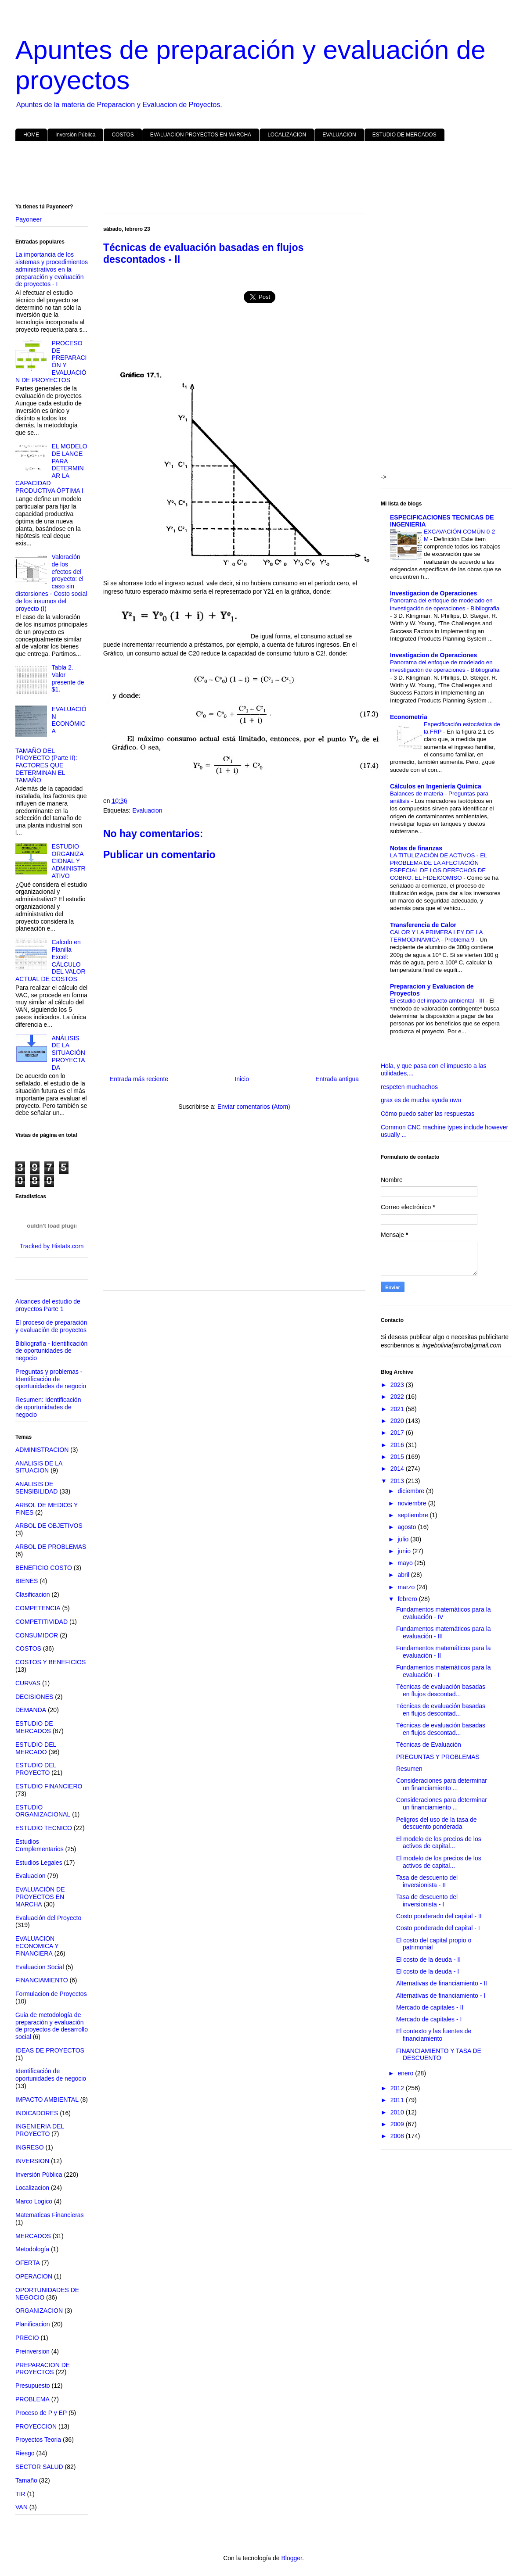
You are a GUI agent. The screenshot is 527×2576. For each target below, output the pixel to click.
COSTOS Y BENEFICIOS (50, 1662)
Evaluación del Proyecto (48, 1917)
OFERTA (27, 2262)
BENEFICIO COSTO (43, 1567)
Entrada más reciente (139, 1078)
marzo (406, 1587)
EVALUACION (339, 135)
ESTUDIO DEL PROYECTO (35, 1769)
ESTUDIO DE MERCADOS (404, 135)
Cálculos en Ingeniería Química (435, 786)
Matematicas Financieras (49, 2214)
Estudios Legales (38, 1862)
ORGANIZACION (39, 2310)
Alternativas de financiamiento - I (440, 1995)
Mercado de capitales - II (429, 2007)
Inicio (242, 1078)
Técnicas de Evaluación (428, 1744)
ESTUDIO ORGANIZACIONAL (42, 1811)
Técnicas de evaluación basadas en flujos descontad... (440, 1690)
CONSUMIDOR (36, 1635)
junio (404, 1551)
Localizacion (32, 2187)
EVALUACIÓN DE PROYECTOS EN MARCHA (40, 1897)
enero (406, 2073)
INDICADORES (36, 2113)
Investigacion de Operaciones (433, 593)
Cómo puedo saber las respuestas (427, 1113)
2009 (398, 2124)
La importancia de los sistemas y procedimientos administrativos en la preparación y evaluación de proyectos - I (51, 269)
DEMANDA (30, 1709)
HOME (31, 135)
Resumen (409, 1768)
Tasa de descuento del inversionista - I (427, 1900)
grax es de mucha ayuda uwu (421, 1099)
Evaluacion (147, 810)
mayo (405, 1562)
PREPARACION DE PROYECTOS (42, 2368)
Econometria (408, 716)
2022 (398, 1396)
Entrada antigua (337, 1078)
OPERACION (33, 2276)
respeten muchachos (409, 1086)
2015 (398, 1456)
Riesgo (25, 2453)
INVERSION (32, 2160)
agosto (407, 1526)
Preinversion (32, 2351)
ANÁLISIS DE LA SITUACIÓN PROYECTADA (68, 1053)
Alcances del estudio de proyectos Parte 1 (47, 1305)
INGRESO (29, 2147)
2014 (398, 1468)
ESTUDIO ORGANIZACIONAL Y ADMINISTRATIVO (69, 861)
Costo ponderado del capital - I (438, 1927)
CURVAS (27, 1683)
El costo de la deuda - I (427, 1971)
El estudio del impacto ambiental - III (438, 1000)
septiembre (413, 1515)
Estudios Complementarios (39, 1845)
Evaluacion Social (39, 1967)
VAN (21, 2507)
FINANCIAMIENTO (41, 1980)
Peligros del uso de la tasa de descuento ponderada (436, 1823)
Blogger (291, 2558)
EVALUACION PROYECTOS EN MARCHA (200, 135)
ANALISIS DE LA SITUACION (38, 1467)
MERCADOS (33, 2235)
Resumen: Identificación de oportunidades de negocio (48, 1407)
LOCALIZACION (286, 135)
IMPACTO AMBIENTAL (47, 2099)
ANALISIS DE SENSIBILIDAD (36, 1487)
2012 (398, 2088)
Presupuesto (32, 2385)
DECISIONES (34, 1696)
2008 (398, 2135)
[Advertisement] (263, 174)
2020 (398, 1420)
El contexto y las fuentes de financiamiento (433, 2035)
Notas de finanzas (416, 848)
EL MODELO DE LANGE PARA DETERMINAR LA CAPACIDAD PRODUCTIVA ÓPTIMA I (51, 468)
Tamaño (26, 2480)
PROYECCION (36, 2426)
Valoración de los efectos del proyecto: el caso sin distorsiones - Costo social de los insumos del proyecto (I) (51, 582)
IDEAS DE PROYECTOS (49, 2050)
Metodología (32, 2249)
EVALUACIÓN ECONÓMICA (69, 720)
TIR (20, 2493)
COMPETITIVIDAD (41, 1621)
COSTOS (123, 135)
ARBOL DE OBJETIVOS (49, 1525)
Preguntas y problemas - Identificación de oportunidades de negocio (50, 1379)
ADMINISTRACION (42, 1449)
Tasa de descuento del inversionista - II (427, 1881)
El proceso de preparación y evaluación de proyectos (51, 1326)
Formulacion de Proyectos (51, 1993)
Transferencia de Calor (423, 924)
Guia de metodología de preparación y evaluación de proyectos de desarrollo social (51, 2025)
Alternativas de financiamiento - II (441, 1983)
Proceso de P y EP (41, 2412)
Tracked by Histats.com (52, 1246)
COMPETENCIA (38, 1608)
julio (403, 1539)
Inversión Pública (75, 135)
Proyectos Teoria (38, 2439)
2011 (398, 2099)
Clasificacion (32, 1594)
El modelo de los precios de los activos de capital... (438, 1842)
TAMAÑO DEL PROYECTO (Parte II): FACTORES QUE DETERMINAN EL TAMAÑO (46, 765)
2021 (398, 1408)
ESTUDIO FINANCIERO (48, 1786)
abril (404, 1574)
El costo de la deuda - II (428, 1959)
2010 (398, 2112)
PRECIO (27, 2337)
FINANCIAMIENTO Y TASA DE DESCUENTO (438, 2054)
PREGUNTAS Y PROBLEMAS (438, 1756)
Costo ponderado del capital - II (439, 1916)
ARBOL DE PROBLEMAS (50, 1546)
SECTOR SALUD (39, 2466)
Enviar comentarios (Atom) (253, 1106)
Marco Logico (33, 2201)
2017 (398, 1432)
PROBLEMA (32, 2399)
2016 (398, 1444)
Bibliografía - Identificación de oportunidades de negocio (51, 1351)
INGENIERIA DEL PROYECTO (39, 2130)
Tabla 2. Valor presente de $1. (68, 678)
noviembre (412, 1503)
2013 (398, 1480)
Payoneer (28, 219)
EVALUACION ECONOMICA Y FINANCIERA (36, 1946)
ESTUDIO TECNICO (43, 1827)
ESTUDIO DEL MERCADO (35, 1748)
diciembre (411, 1490)
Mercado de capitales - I (429, 2019)
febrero (408, 1598)
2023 (398, 1384)
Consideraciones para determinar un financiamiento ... (441, 1784)
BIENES (26, 1580)
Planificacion (32, 2324)
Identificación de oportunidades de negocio (50, 2074)
